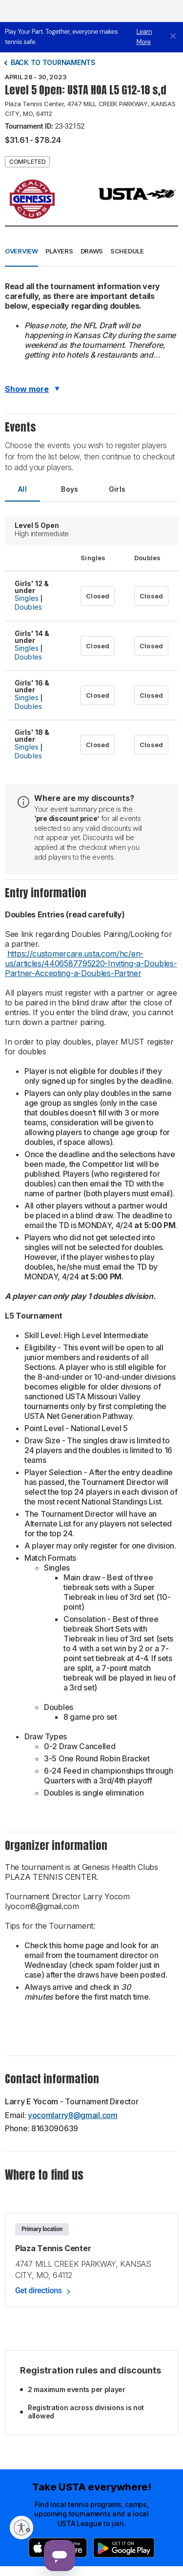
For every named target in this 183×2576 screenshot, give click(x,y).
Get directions (38, 2290)
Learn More (144, 36)
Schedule (127, 251)
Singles (27, 598)
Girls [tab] (117, 489)
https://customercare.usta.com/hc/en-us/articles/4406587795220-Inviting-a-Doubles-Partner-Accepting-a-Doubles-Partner (91, 963)
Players (59, 251)
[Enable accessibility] (21, 2527)
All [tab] (22, 489)
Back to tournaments (53, 62)
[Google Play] (124, 2547)
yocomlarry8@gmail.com (73, 2115)
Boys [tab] (70, 489)
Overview (21, 251)
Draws (92, 251)
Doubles (28, 607)
